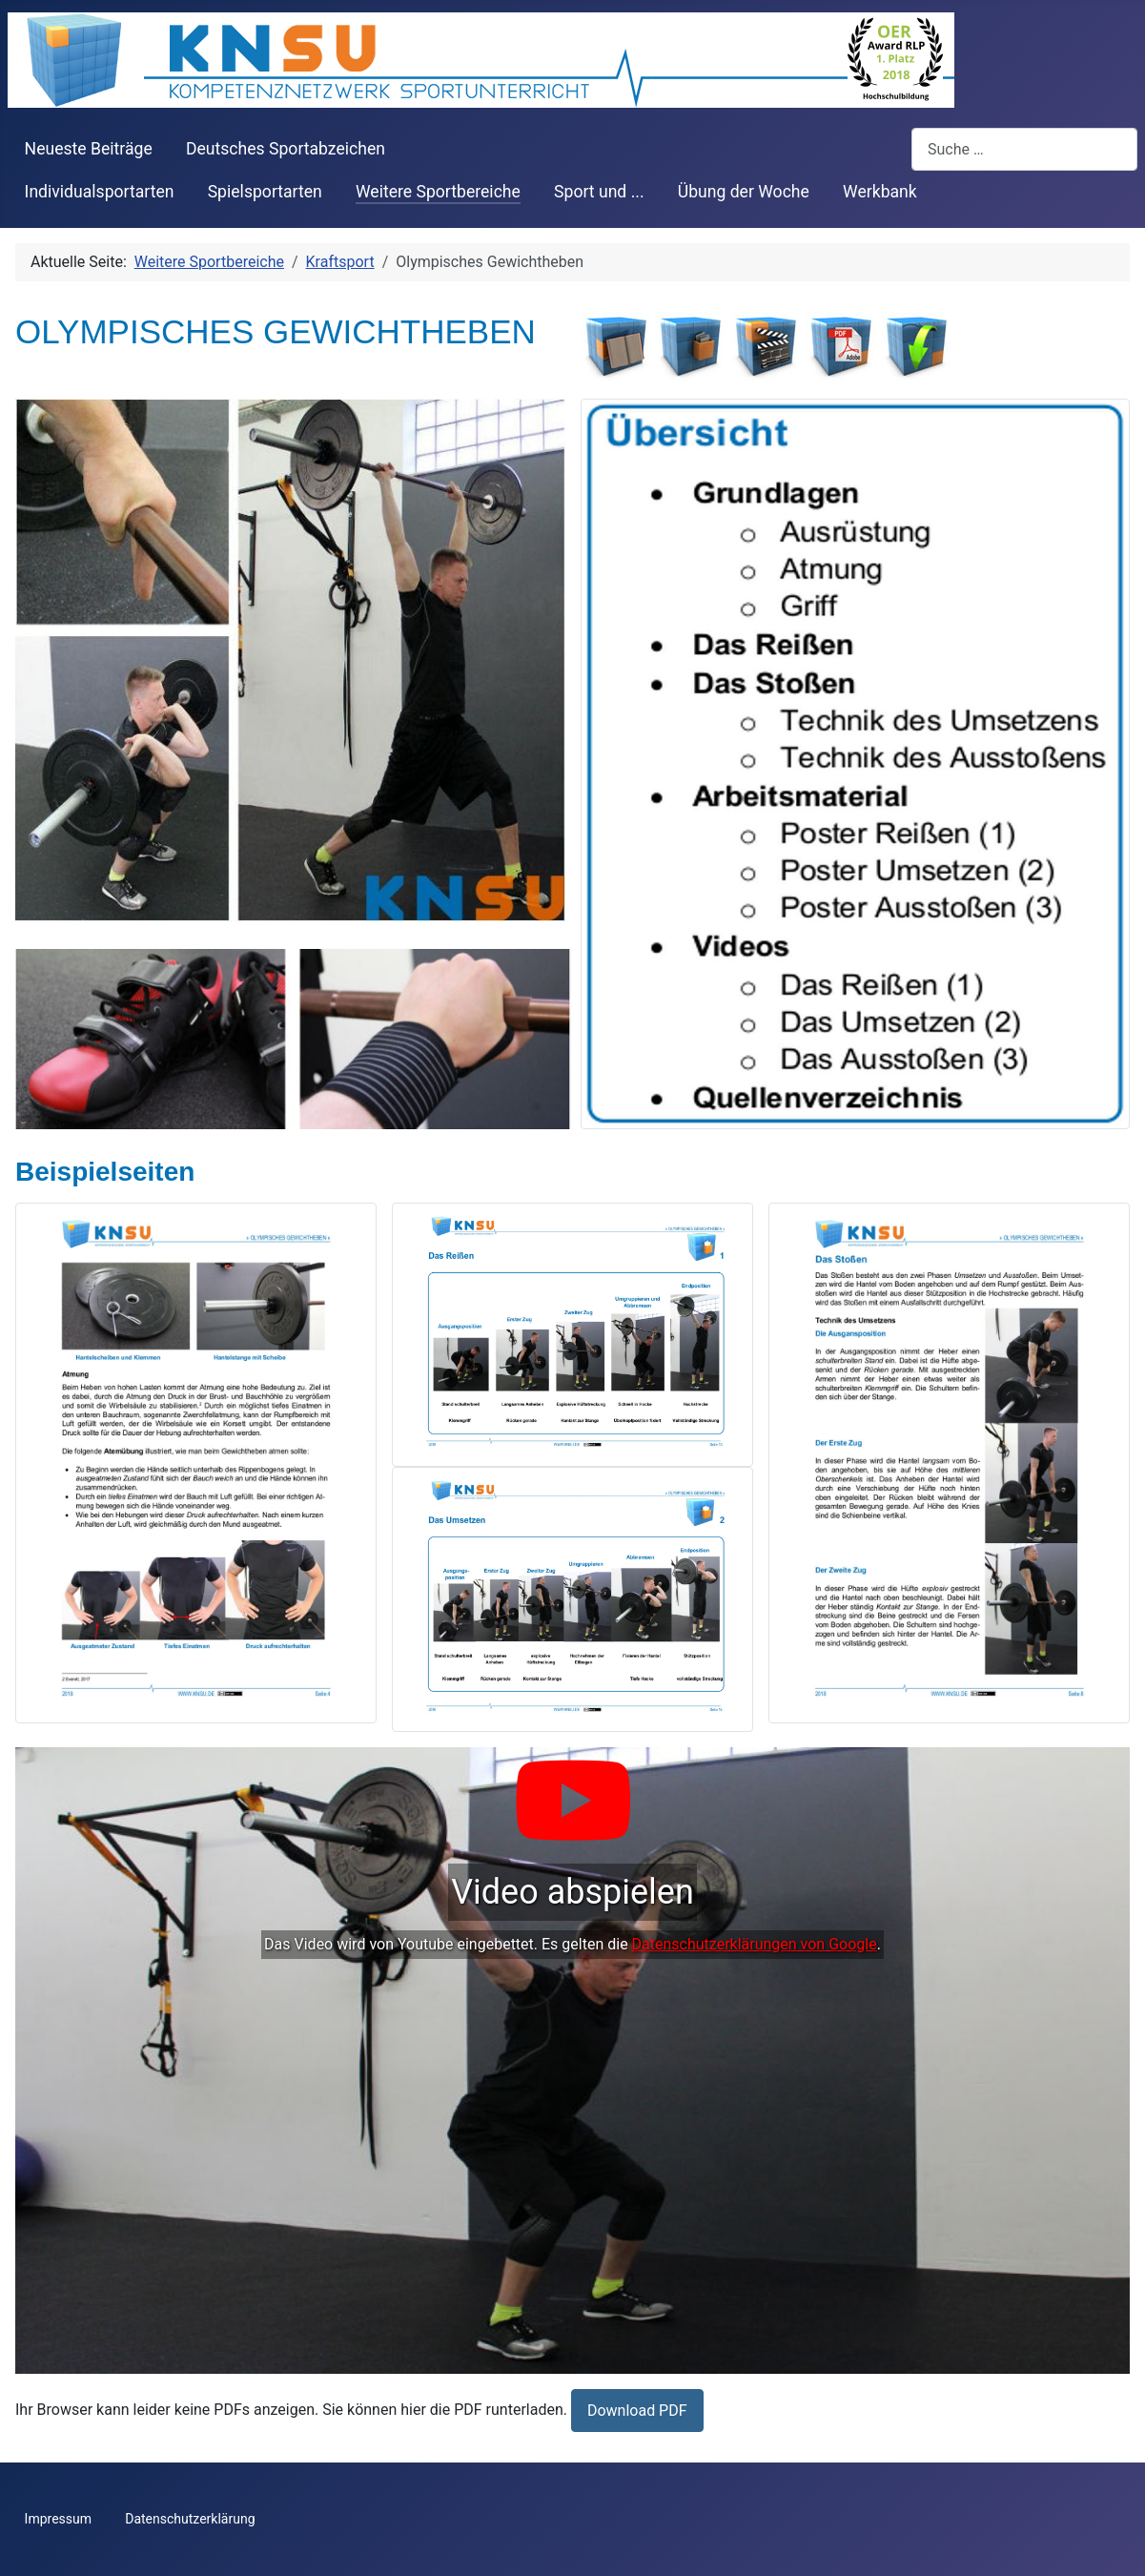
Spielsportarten (265, 191)
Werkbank (880, 191)
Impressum (58, 2518)
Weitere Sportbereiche (438, 191)
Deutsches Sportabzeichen (285, 148)
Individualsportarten (99, 191)
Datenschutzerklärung (190, 2518)
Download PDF (637, 2410)
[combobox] (1024, 149)
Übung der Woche (743, 191)
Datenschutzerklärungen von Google (754, 1944)
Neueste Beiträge (89, 148)
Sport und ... (599, 191)
